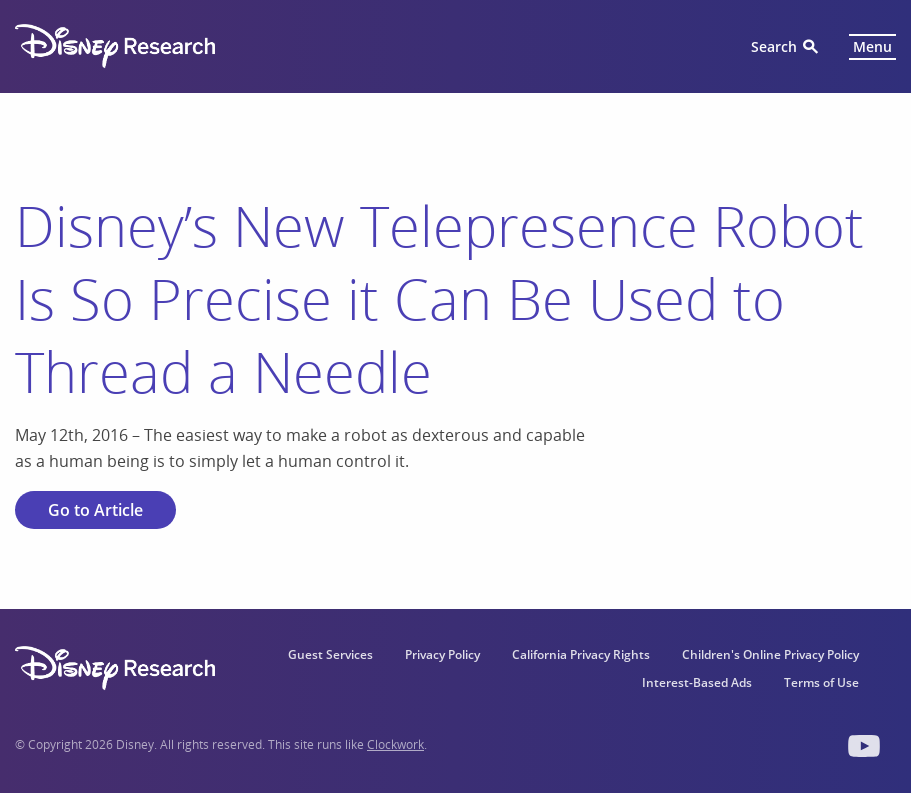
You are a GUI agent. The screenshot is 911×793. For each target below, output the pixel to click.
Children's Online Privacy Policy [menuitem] (770, 654)
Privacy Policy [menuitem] (442, 654)
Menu (872, 46)
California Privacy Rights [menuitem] (581, 654)
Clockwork (395, 744)
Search (774, 46)
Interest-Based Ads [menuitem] (697, 682)
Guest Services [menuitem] (330, 654)
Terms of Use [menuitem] (821, 682)
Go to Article (95, 510)
